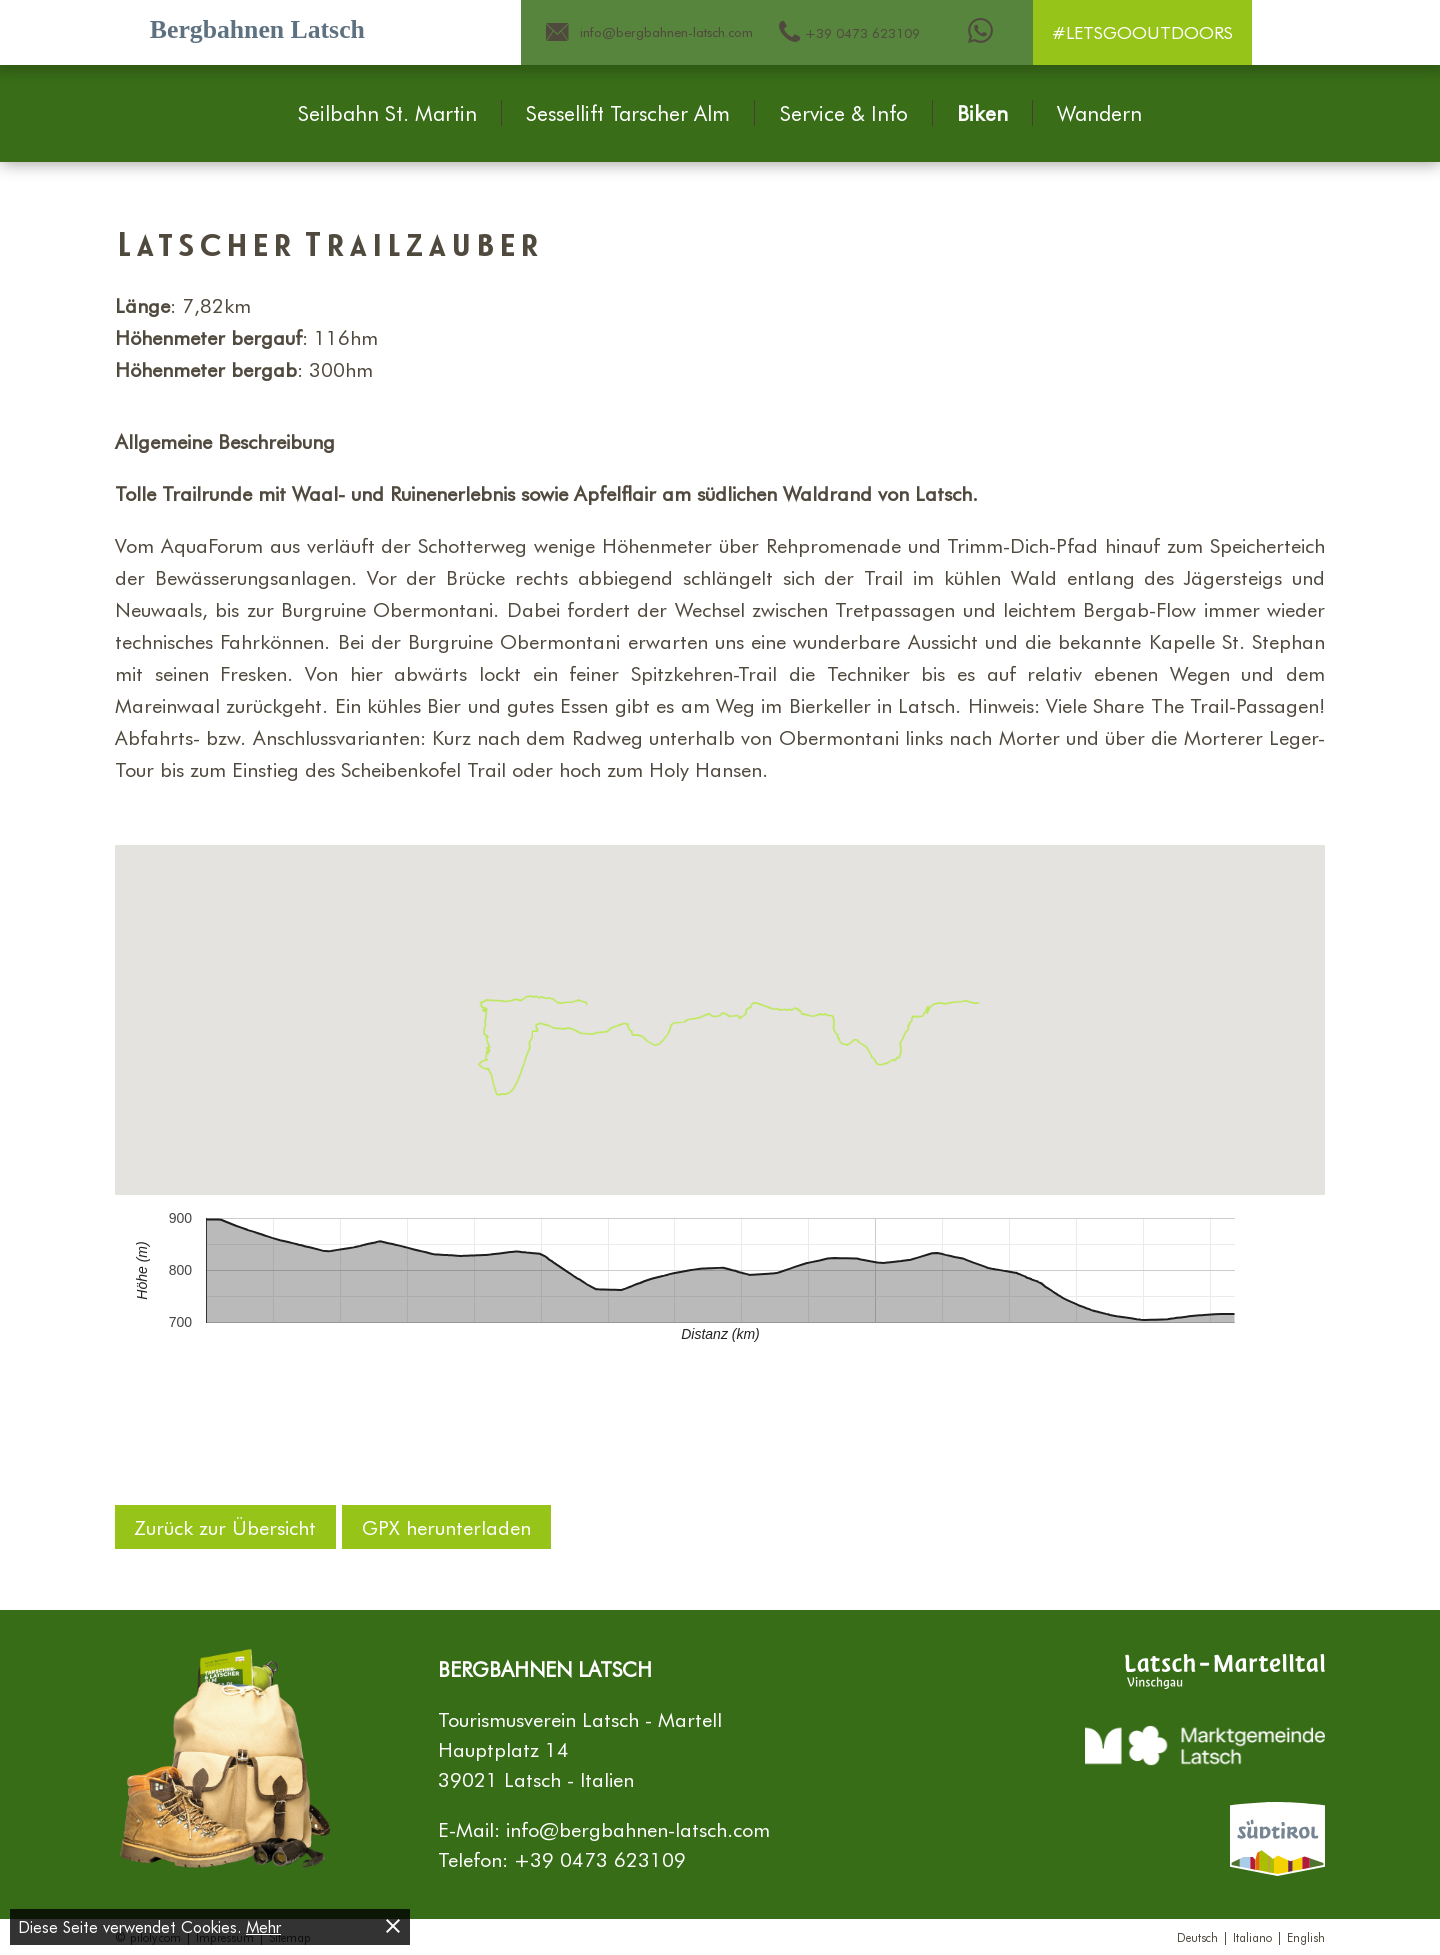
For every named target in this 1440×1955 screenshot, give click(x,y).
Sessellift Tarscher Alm (628, 113)
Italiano (1252, 1937)
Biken (982, 113)
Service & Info (844, 113)
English (1306, 1937)
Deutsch (1197, 1937)
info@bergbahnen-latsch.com (638, 1829)
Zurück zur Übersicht (225, 1527)
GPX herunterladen (446, 1527)
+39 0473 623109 (600, 1859)
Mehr (263, 1926)
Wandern (1099, 113)
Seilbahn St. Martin (387, 113)
